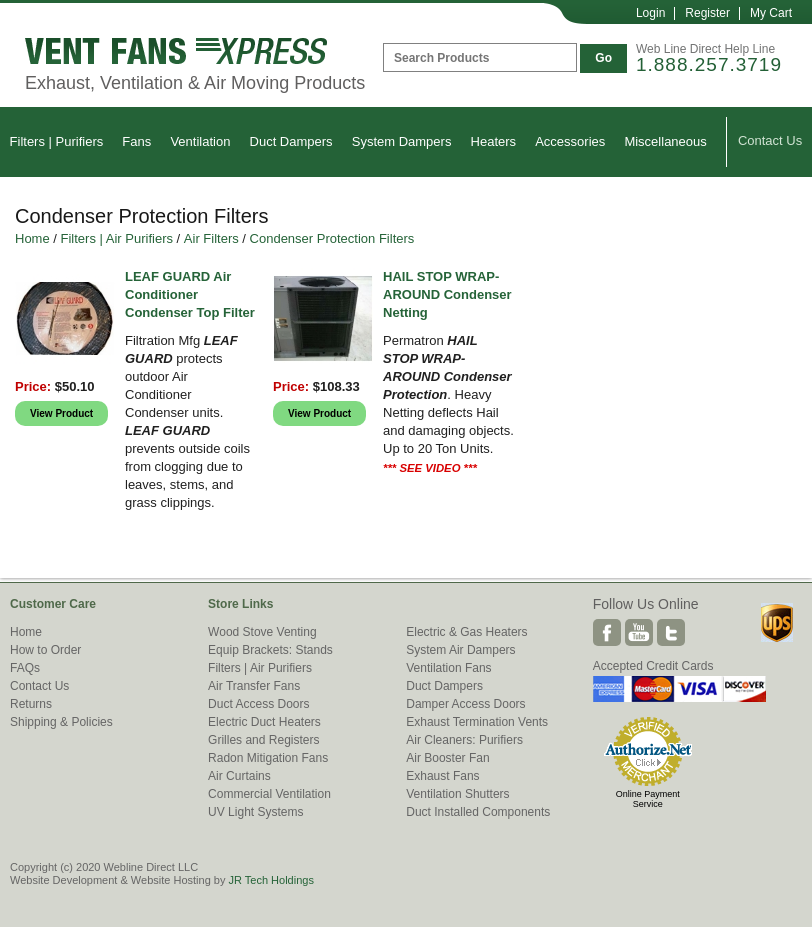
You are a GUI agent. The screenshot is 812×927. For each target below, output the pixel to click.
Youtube (639, 632)
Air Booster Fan (447, 758)
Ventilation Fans (448, 668)
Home (32, 238)
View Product (61, 413)
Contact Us (770, 140)
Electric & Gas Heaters (466, 632)
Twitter (671, 632)
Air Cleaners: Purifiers (464, 740)
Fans (136, 141)
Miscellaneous (665, 141)
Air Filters (211, 238)
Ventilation (200, 141)
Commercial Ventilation (269, 794)
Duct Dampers (291, 141)
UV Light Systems (255, 812)
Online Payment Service (648, 799)
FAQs (25, 668)
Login (650, 13)
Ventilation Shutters (457, 794)
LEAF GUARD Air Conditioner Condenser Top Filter (190, 294)
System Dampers (402, 141)
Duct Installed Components (478, 812)
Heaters (494, 141)
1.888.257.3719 (709, 64)
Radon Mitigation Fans (268, 758)
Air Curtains (239, 776)
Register (707, 13)
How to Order (45, 650)
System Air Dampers (460, 650)
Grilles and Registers (263, 740)
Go (603, 58)
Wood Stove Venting (262, 632)
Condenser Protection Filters (332, 238)
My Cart (771, 13)
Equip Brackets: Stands (270, 650)
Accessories (570, 141)
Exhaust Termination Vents (477, 722)
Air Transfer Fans (254, 686)
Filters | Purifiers (57, 141)
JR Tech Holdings (270, 880)
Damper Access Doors (465, 704)
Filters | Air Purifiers (117, 238)
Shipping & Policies (61, 722)
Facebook (607, 632)
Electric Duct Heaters (264, 722)
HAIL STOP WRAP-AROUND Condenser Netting (447, 294)
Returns (31, 704)
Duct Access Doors (258, 704)
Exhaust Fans (442, 776)
